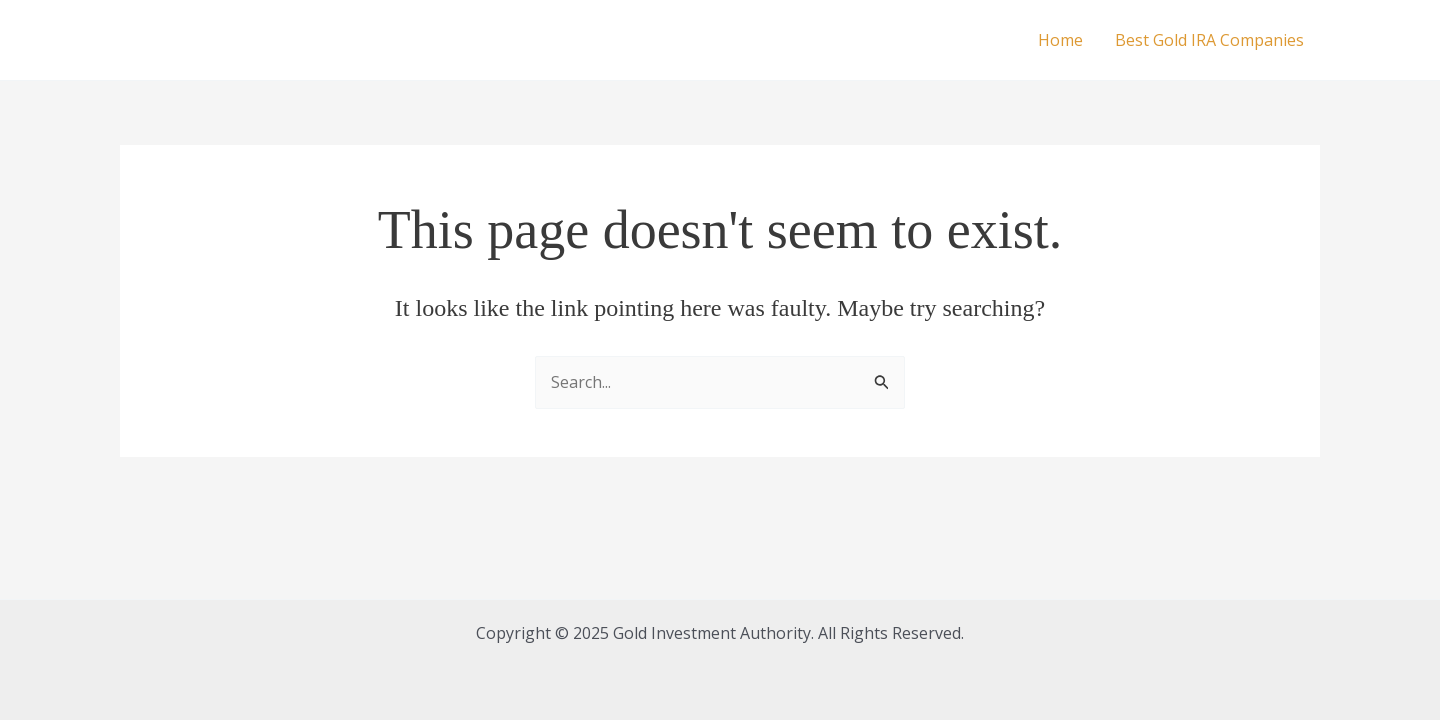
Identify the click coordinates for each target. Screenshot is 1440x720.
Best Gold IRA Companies (1209, 40)
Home (1060, 40)
